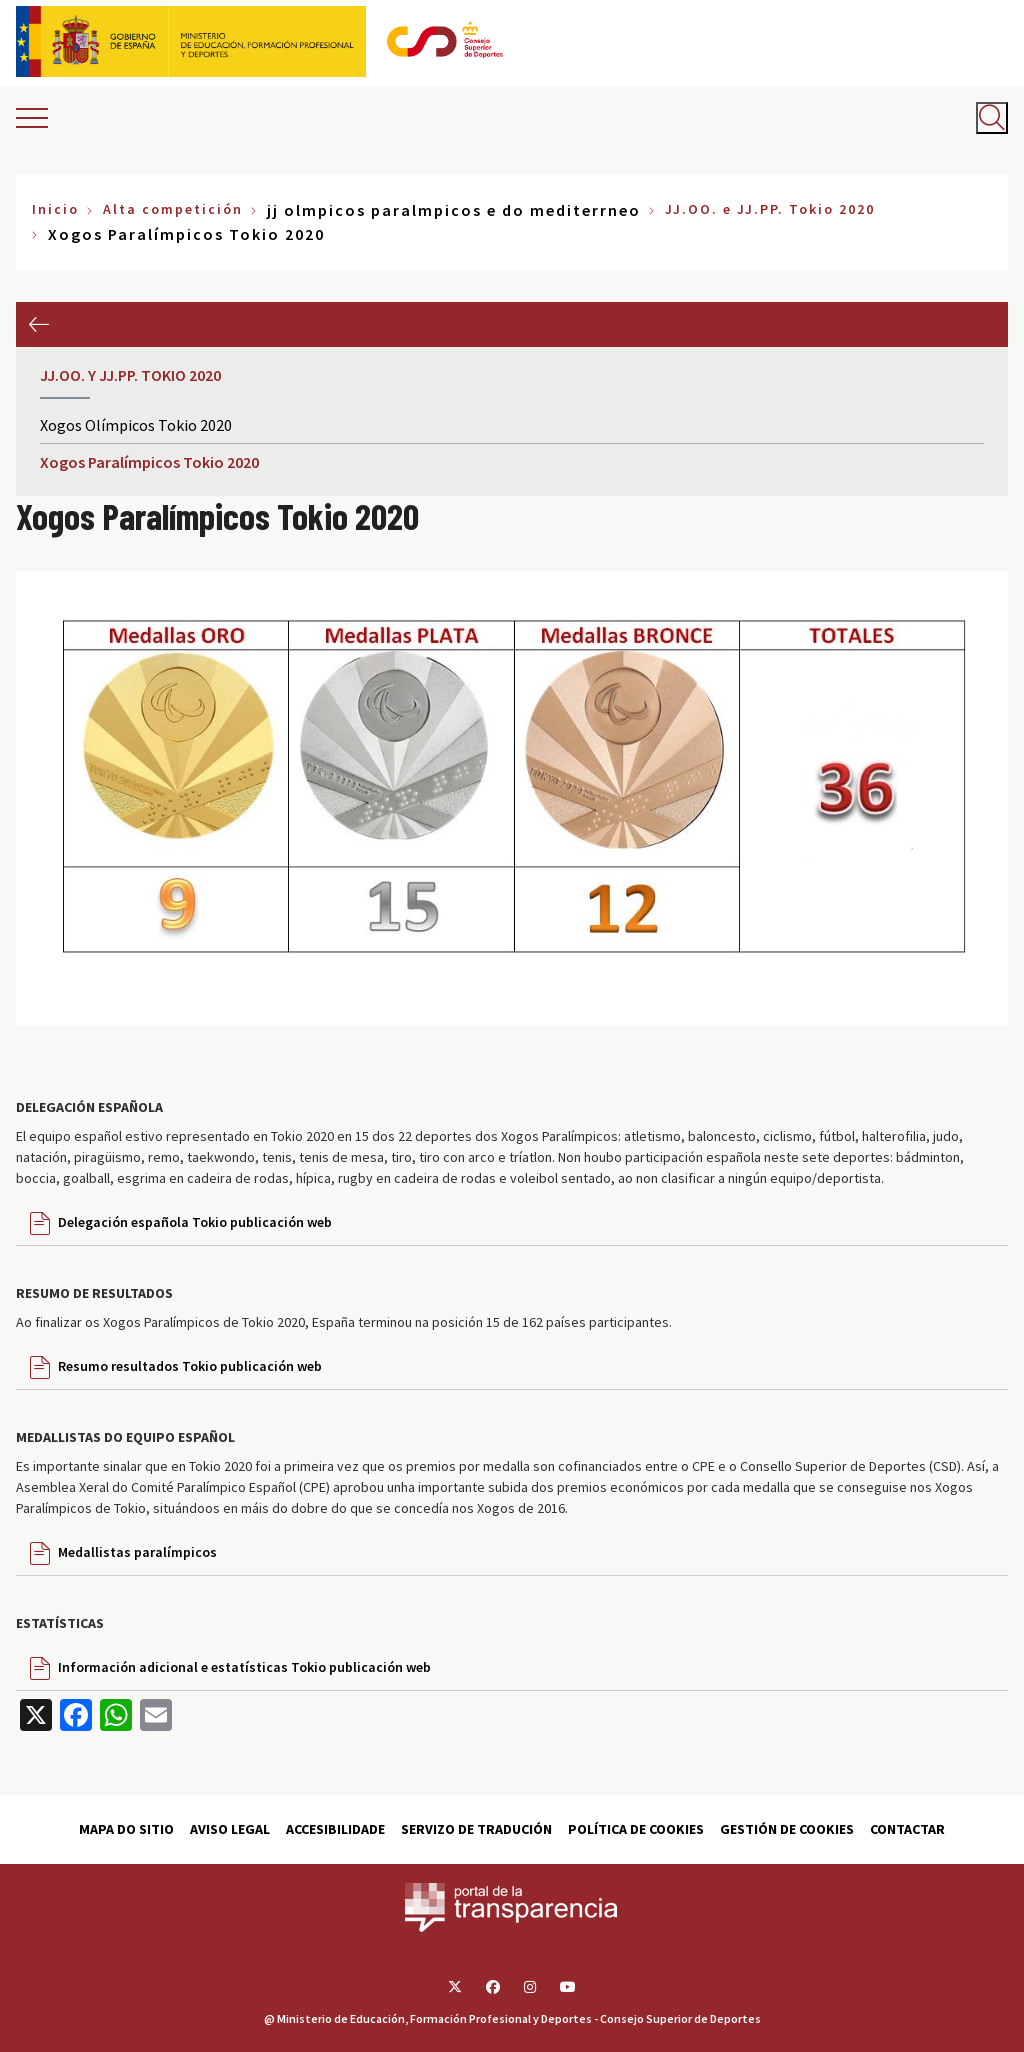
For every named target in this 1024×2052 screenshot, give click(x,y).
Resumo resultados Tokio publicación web (190, 1366)
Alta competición (173, 209)
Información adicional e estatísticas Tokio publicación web (244, 1667)
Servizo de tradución (476, 1829)
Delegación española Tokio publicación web (195, 1222)
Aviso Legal (230, 1829)
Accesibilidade (335, 1829)
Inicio (55, 209)
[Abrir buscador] (992, 118)
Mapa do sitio (126, 1829)
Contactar (907, 1829)
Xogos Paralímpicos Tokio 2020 (149, 462)
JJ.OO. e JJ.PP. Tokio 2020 (770, 209)
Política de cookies (636, 1829)
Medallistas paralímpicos (137, 1552)
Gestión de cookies (787, 1829)
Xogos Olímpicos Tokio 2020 (136, 425)
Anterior (38, 324)
